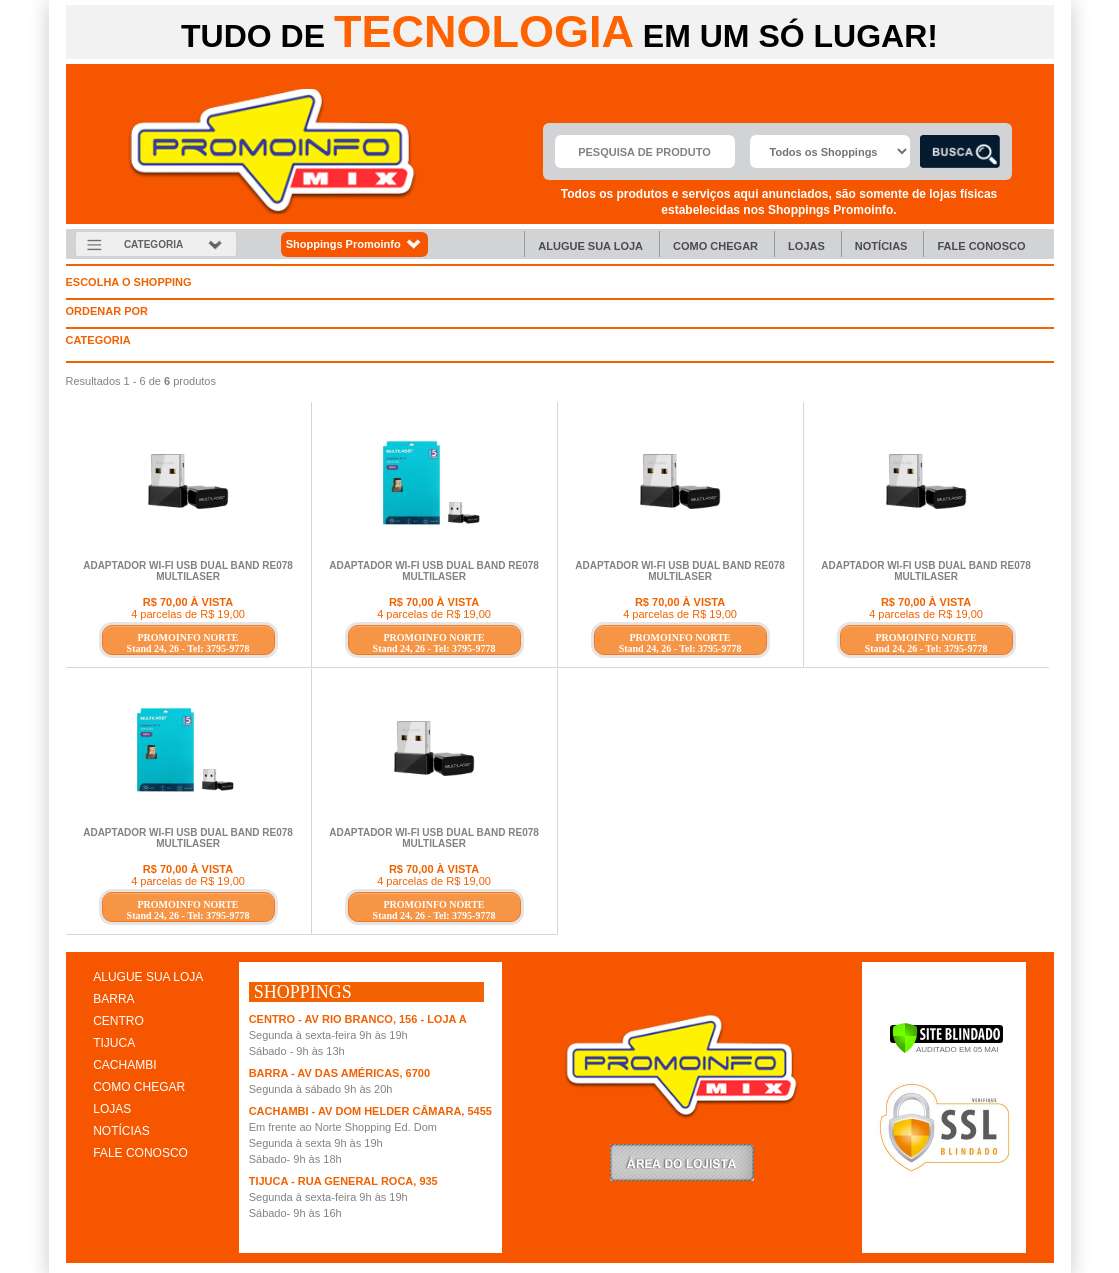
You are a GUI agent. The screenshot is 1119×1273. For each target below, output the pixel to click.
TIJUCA (114, 1043)
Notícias (881, 246)
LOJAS (112, 1109)
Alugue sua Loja (590, 246)
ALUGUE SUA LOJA (148, 977)
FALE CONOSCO (140, 1153)
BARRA (113, 999)
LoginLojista (682, 1162)
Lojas (806, 246)
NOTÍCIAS (121, 1131)
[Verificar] (946, 1050)
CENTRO (118, 1021)
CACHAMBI (124, 1065)
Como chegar (715, 246)
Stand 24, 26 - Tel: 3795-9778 (188, 648)
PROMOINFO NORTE (187, 637)
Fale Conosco (981, 246)
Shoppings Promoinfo (354, 244)
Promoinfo (272, 151)
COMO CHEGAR (139, 1087)
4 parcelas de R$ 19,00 (188, 614)
